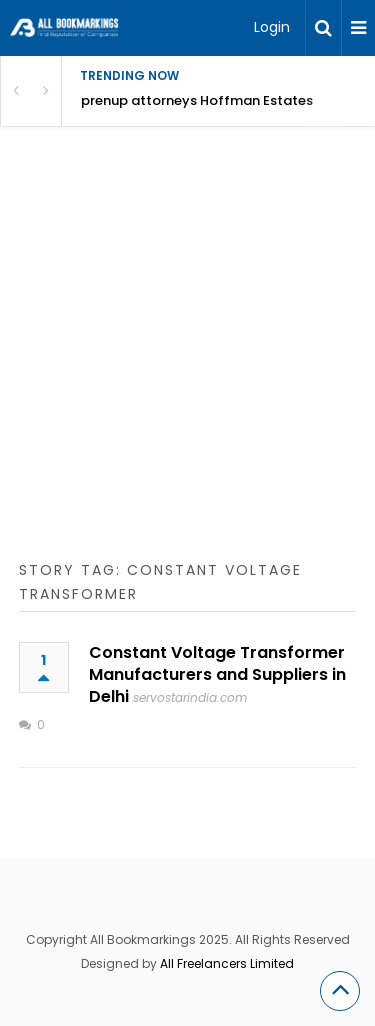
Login (272, 27)
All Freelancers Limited (227, 963)
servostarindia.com (190, 697)
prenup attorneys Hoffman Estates (197, 100)
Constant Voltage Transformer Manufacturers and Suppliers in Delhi (217, 674)
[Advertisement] (187, 363)
